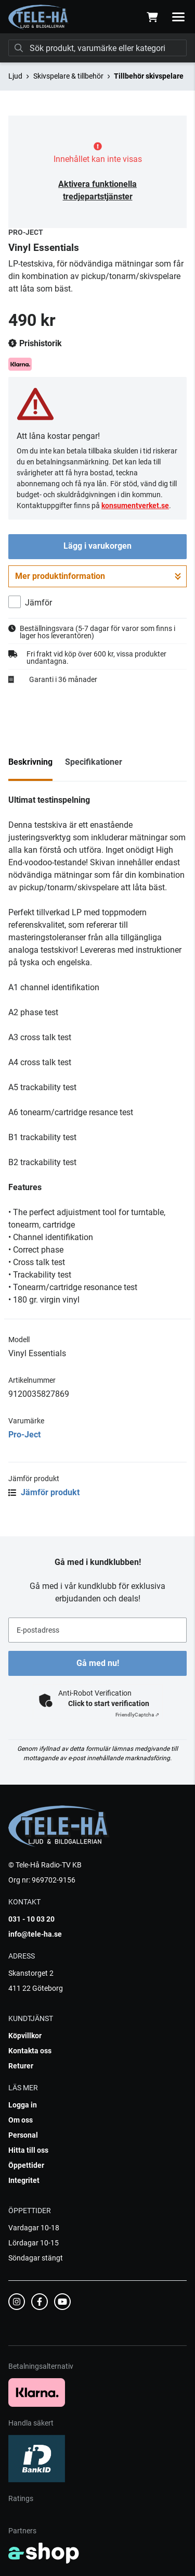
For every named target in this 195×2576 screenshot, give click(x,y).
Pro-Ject (24, 1434)
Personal (23, 2135)
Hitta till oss (28, 2150)
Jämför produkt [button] (44, 1492)
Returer (20, 2066)
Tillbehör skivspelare (149, 76)
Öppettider (26, 2165)
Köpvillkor (25, 2035)
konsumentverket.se (135, 505)
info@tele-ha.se (35, 1934)
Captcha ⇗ (137, 1715)
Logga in (22, 2105)
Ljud (15, 76)
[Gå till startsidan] (38, 17)
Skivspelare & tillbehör (68, 76)
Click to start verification (108, 1703)
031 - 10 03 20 (31, 1919)
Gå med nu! (97, 1663)
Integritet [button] (24, 2180)
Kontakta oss (29, 2051)
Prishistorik (35, 343)
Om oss (20, 2120)
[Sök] (97, 48)
